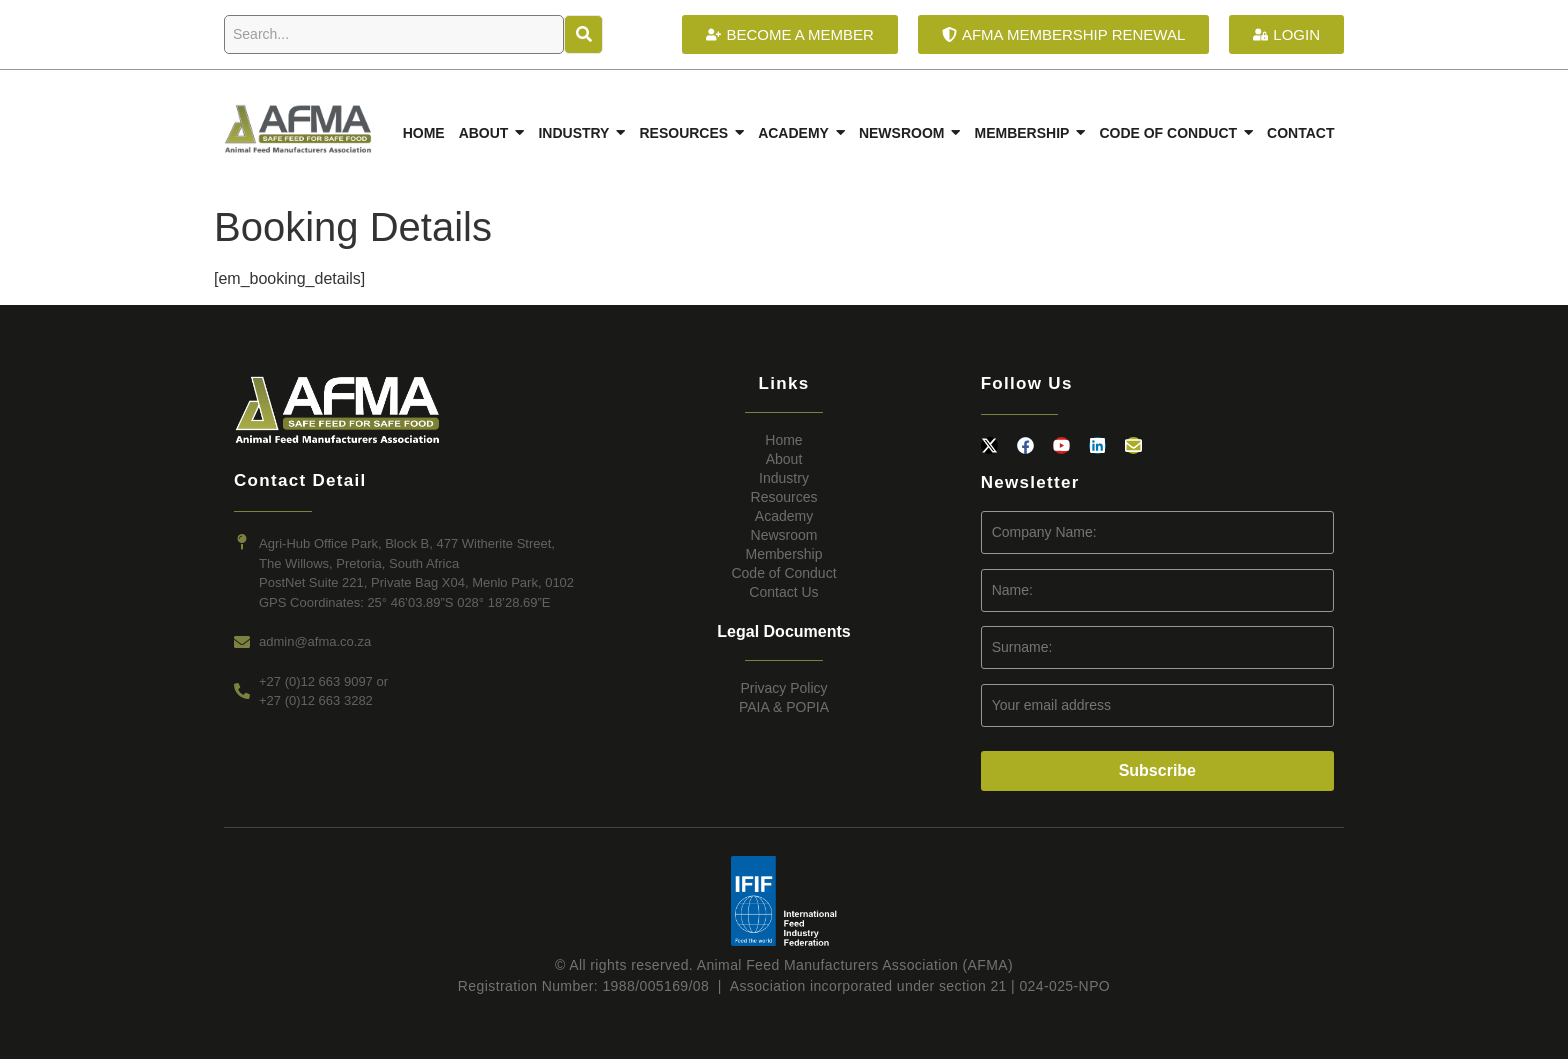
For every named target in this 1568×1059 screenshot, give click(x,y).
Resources (784, 497)
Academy (784, 516)
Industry (784, 478)
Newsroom (784, 535)
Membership (783, 554)
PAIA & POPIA (784, 707)
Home (783, 440)
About (784, 459)
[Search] (394, 34)
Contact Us (783, 592)
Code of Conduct (783, 573)
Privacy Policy (783, 688)
